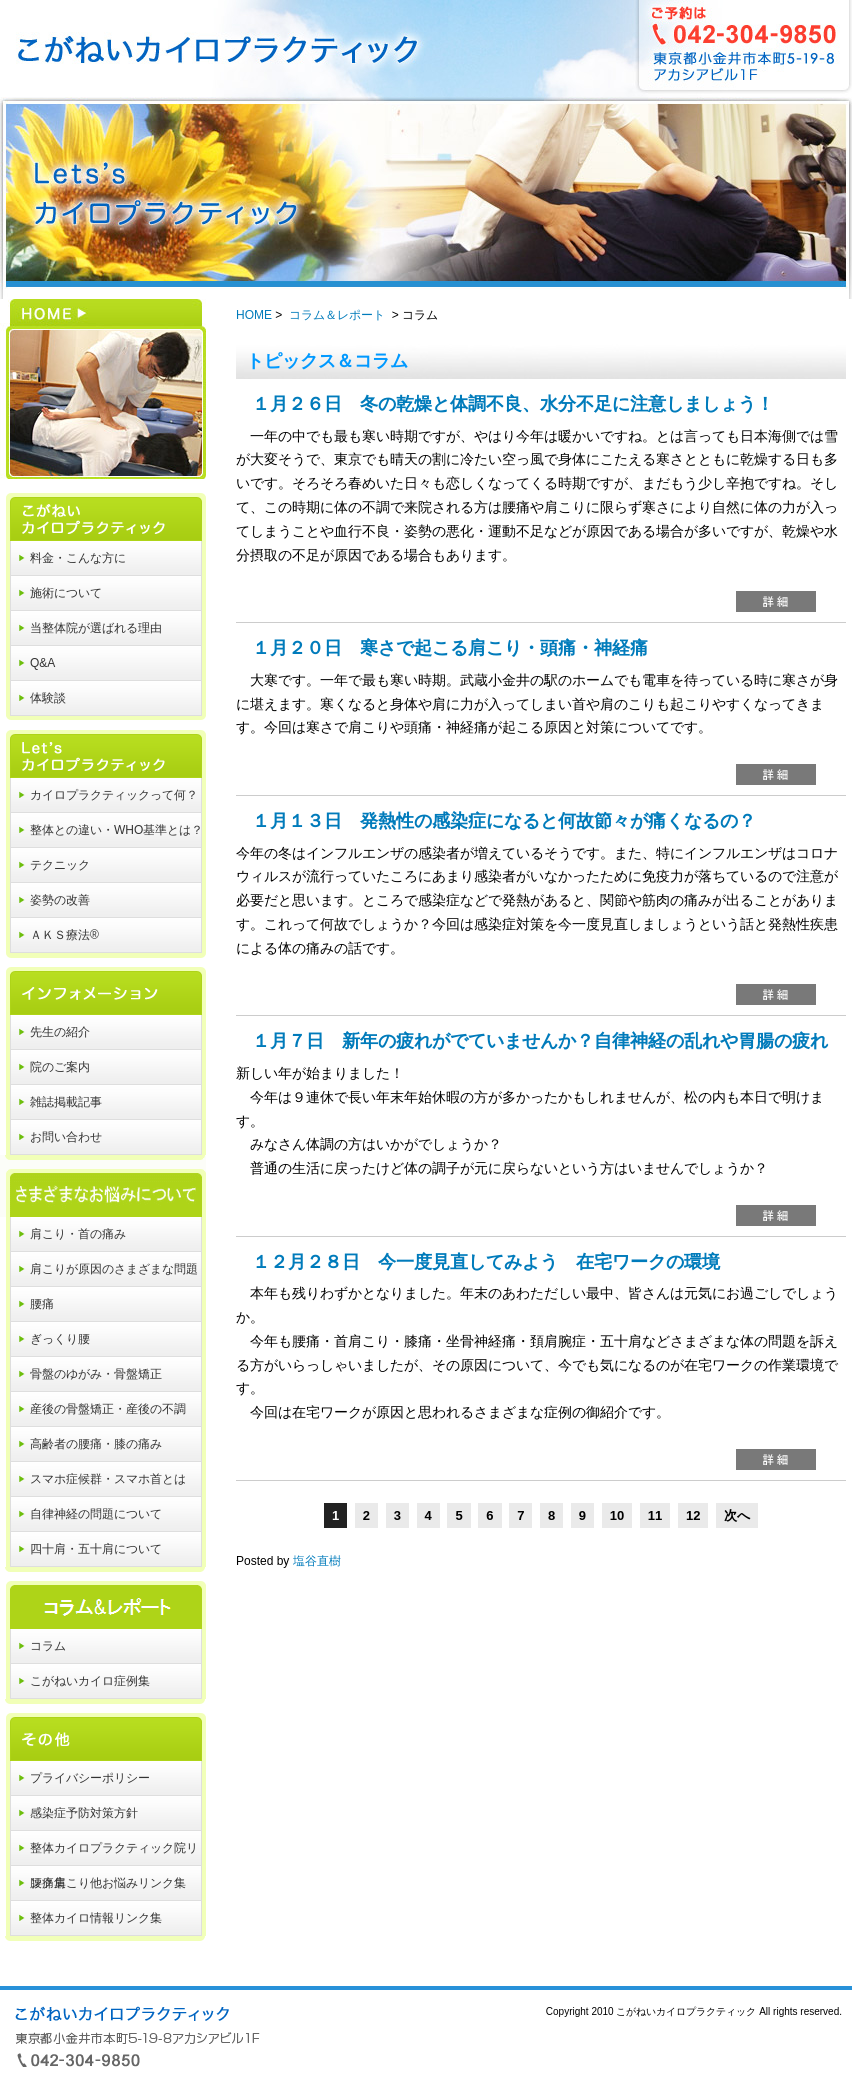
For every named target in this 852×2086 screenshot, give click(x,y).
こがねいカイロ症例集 (90, 1681)
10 (617, 1515)
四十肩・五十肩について (96, 1549)
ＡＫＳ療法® (64, 935)
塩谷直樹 (317, 1561)
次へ (737, 1515)
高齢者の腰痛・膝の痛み (96, 1444)
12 (693, 1515)
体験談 (48, 698)
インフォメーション (103, 984)
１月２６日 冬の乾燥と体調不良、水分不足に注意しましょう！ (513, 404)
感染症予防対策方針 (84, 1813)
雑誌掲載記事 (66, 1102)
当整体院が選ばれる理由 (96, 628)
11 (655, 1515)
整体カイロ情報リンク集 (96, 1918)
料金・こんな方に (78, 558)
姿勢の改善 (60, 900)
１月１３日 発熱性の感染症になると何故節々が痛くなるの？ (504, 821)
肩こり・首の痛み (78, 1234)
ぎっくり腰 (60, 1339)
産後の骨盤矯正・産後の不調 (108, 1409)
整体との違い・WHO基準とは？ (116, 830)
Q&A (42, 663)
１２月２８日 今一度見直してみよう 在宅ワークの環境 (486, 1262)
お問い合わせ (66, 1137)
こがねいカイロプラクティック (103, 510)
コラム (48, 1646)
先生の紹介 (60, 1032)
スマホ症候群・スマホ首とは (108, 1479)
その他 (103, 1730)
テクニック (60, 865)
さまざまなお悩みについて (103, 1186)
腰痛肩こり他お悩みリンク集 (108, 1883)
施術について (66, 593)
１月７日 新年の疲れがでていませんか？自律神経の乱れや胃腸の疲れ (540, 1041)
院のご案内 (60, 1067)
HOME (103, 358)
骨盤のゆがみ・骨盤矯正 (96, 1374)
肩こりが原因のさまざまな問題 (114, 1269)
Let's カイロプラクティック (103, 747)
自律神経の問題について (96, 1514)
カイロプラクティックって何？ (114, 795)
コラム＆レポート (103, 1598)
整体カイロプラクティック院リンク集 (114, 1853)
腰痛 (42, 1304)
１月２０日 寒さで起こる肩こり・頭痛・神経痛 (450, 648)
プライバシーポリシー (90, 1778)
